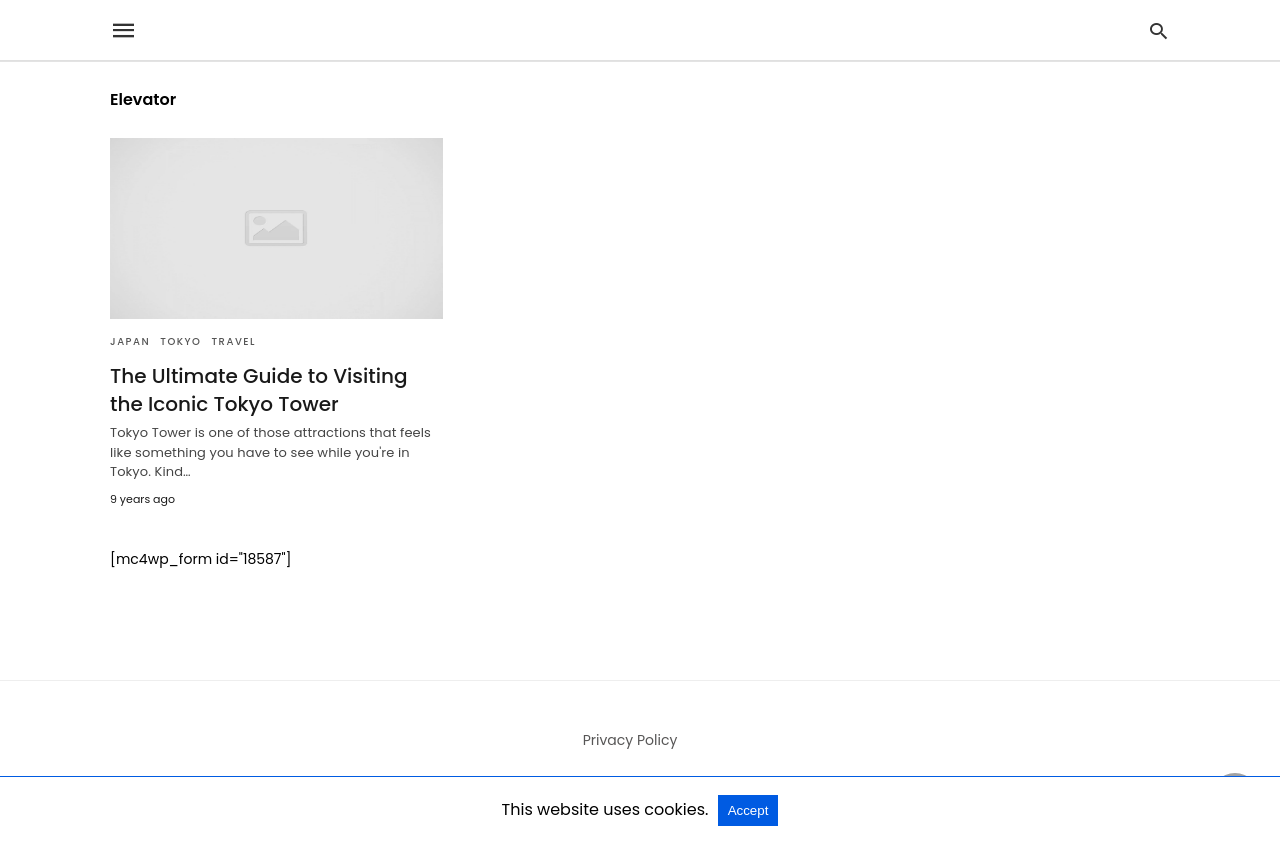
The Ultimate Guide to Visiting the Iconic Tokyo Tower (259, 390)
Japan (130, 341)
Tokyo (180, 341)
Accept (748, 810)
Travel (233, 341)
